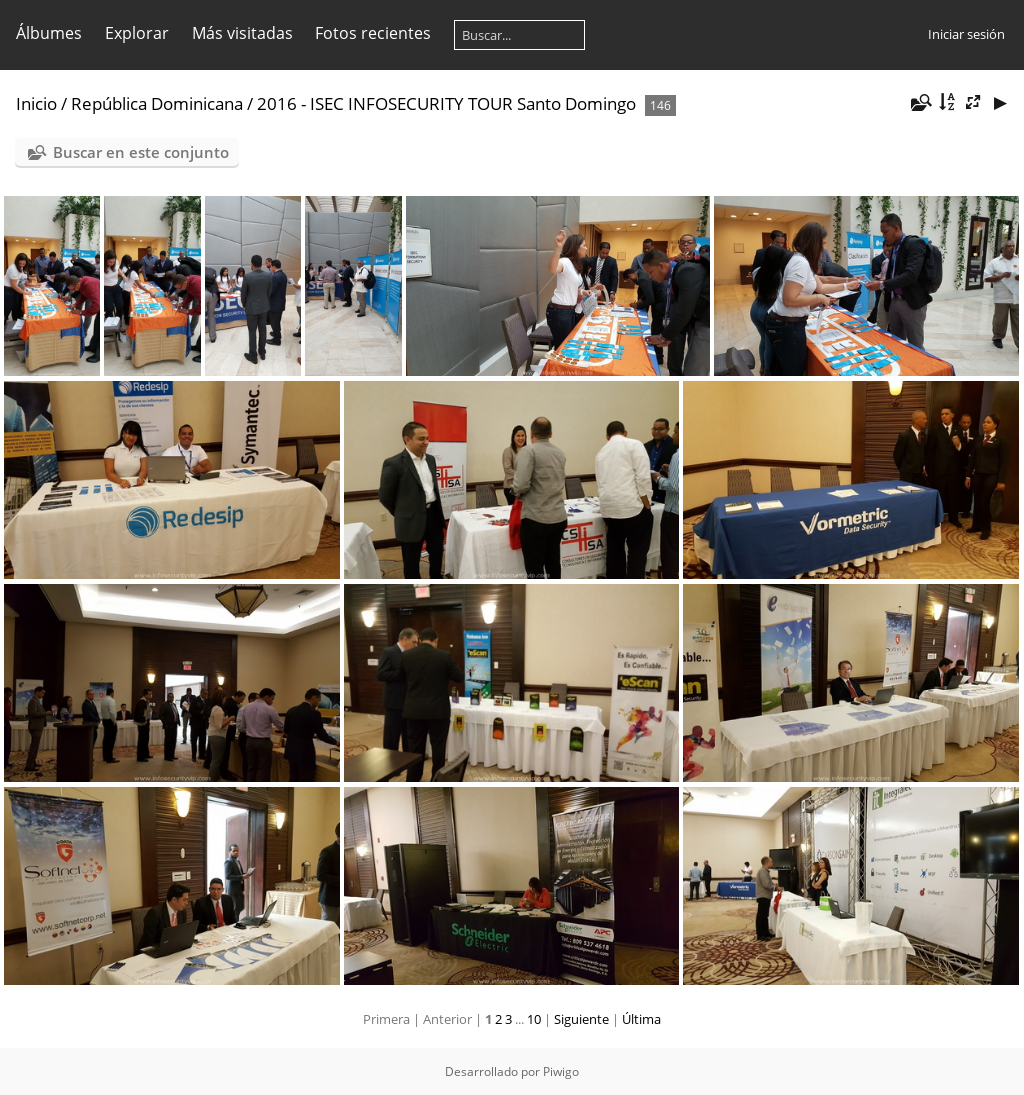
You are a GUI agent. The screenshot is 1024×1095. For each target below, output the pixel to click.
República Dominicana (157, 103)
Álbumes (49, 33)
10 (534, 1019)
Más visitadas (242, 33)
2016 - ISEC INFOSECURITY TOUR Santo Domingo (446, 103)
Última (641, 1019)
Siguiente (581, 1019)
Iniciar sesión (966, 34)
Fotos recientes (373, 33)
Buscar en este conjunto (141, 152)
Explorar (137, 33)
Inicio (36, 103)
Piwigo (561, 1071)
